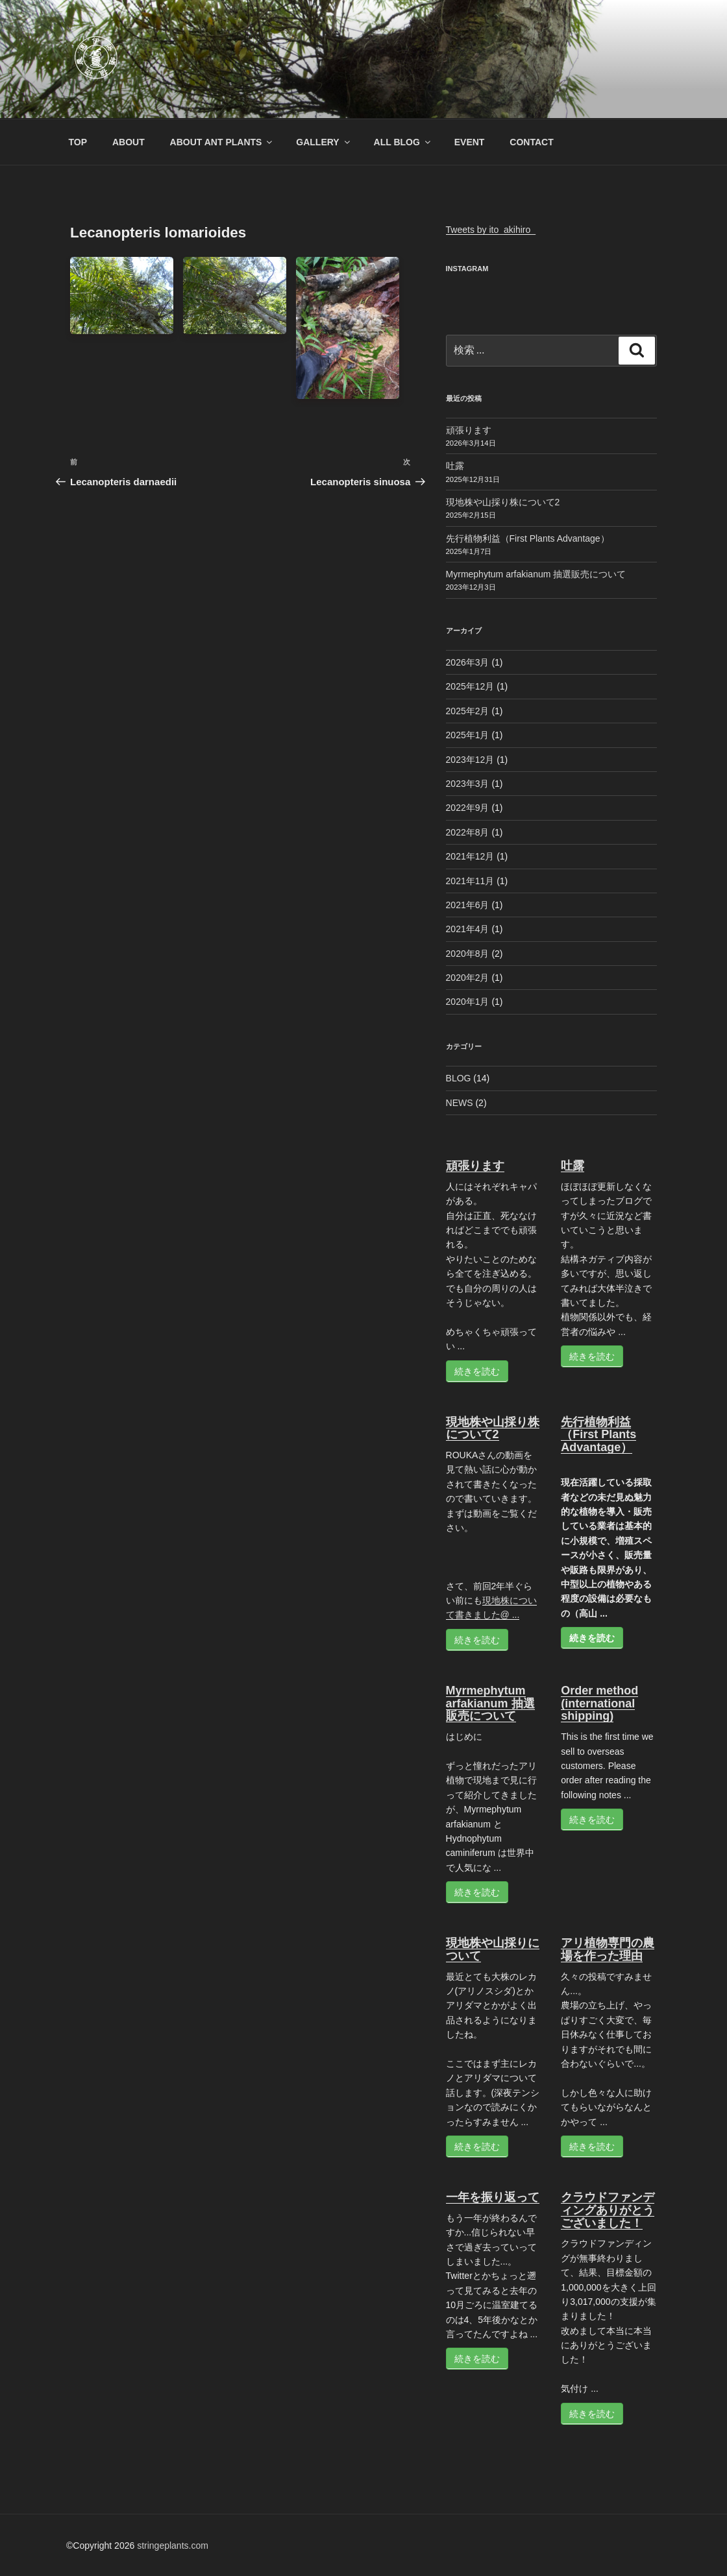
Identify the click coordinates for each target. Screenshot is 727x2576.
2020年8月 (467, 953)
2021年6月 (467, 905)
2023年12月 (470, 759)
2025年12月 (470, 686)
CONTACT (531, 142)
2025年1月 (467, 735)
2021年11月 (470, 881)
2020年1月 (467, 1001)
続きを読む (477, 1371)
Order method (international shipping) (599, 1703)
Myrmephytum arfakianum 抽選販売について (536, 574)
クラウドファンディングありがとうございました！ (607, 2210)
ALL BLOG (403, 142)
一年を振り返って (492, 2197)
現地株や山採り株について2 (503, 502)
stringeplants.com (172, 2545)
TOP (78, 142)
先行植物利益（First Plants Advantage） (528, 538)
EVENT (469, 142)
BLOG (458, 1078)
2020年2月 (467, 977)
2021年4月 (467, 929)
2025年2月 (467, 711)
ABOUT (128, 142)
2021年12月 (470, 856)
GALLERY (323, 142)
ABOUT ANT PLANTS (222, 142)
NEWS (459, 1103)
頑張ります (468, 430)
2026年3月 (467, 662)
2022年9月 (467, 807)
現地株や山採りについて (492, 1949)
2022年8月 (467, 832)
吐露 (455, 466)
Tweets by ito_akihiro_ (491, 229)
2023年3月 (467, 783)
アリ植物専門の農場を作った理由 (607, 1949)
